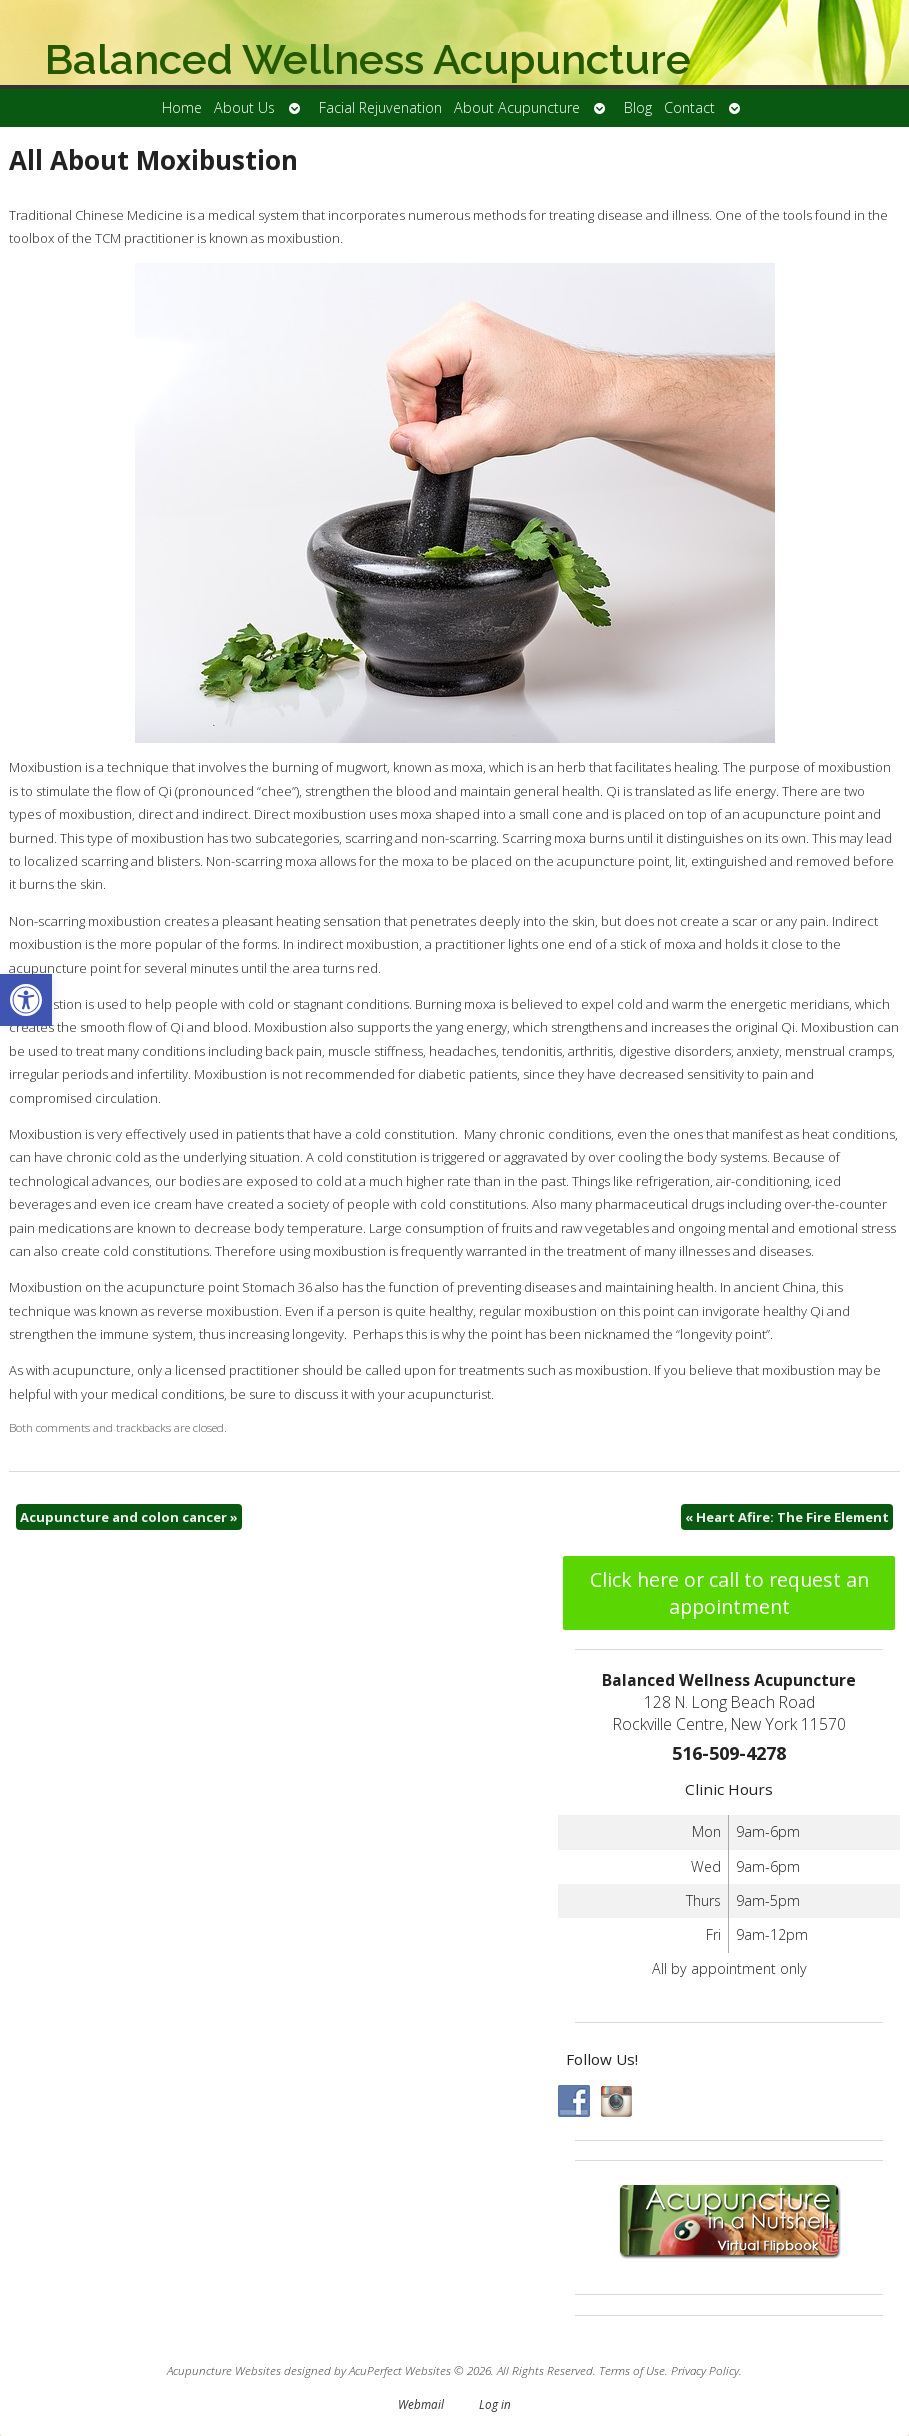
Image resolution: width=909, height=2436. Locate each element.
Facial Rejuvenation (380, 107)
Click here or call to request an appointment (729, 1593)
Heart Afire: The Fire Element (787, 1517)
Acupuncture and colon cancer (129, 1517)
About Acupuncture (517, 107)
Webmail (421, 2404)
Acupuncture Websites (224, 2370)
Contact (689, 107)
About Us (244, 107)
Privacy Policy (705, 2370)
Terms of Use (632, 2370)
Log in (495, 2404)
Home (182, 107)
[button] (26, 1000)
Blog (638, 107)
